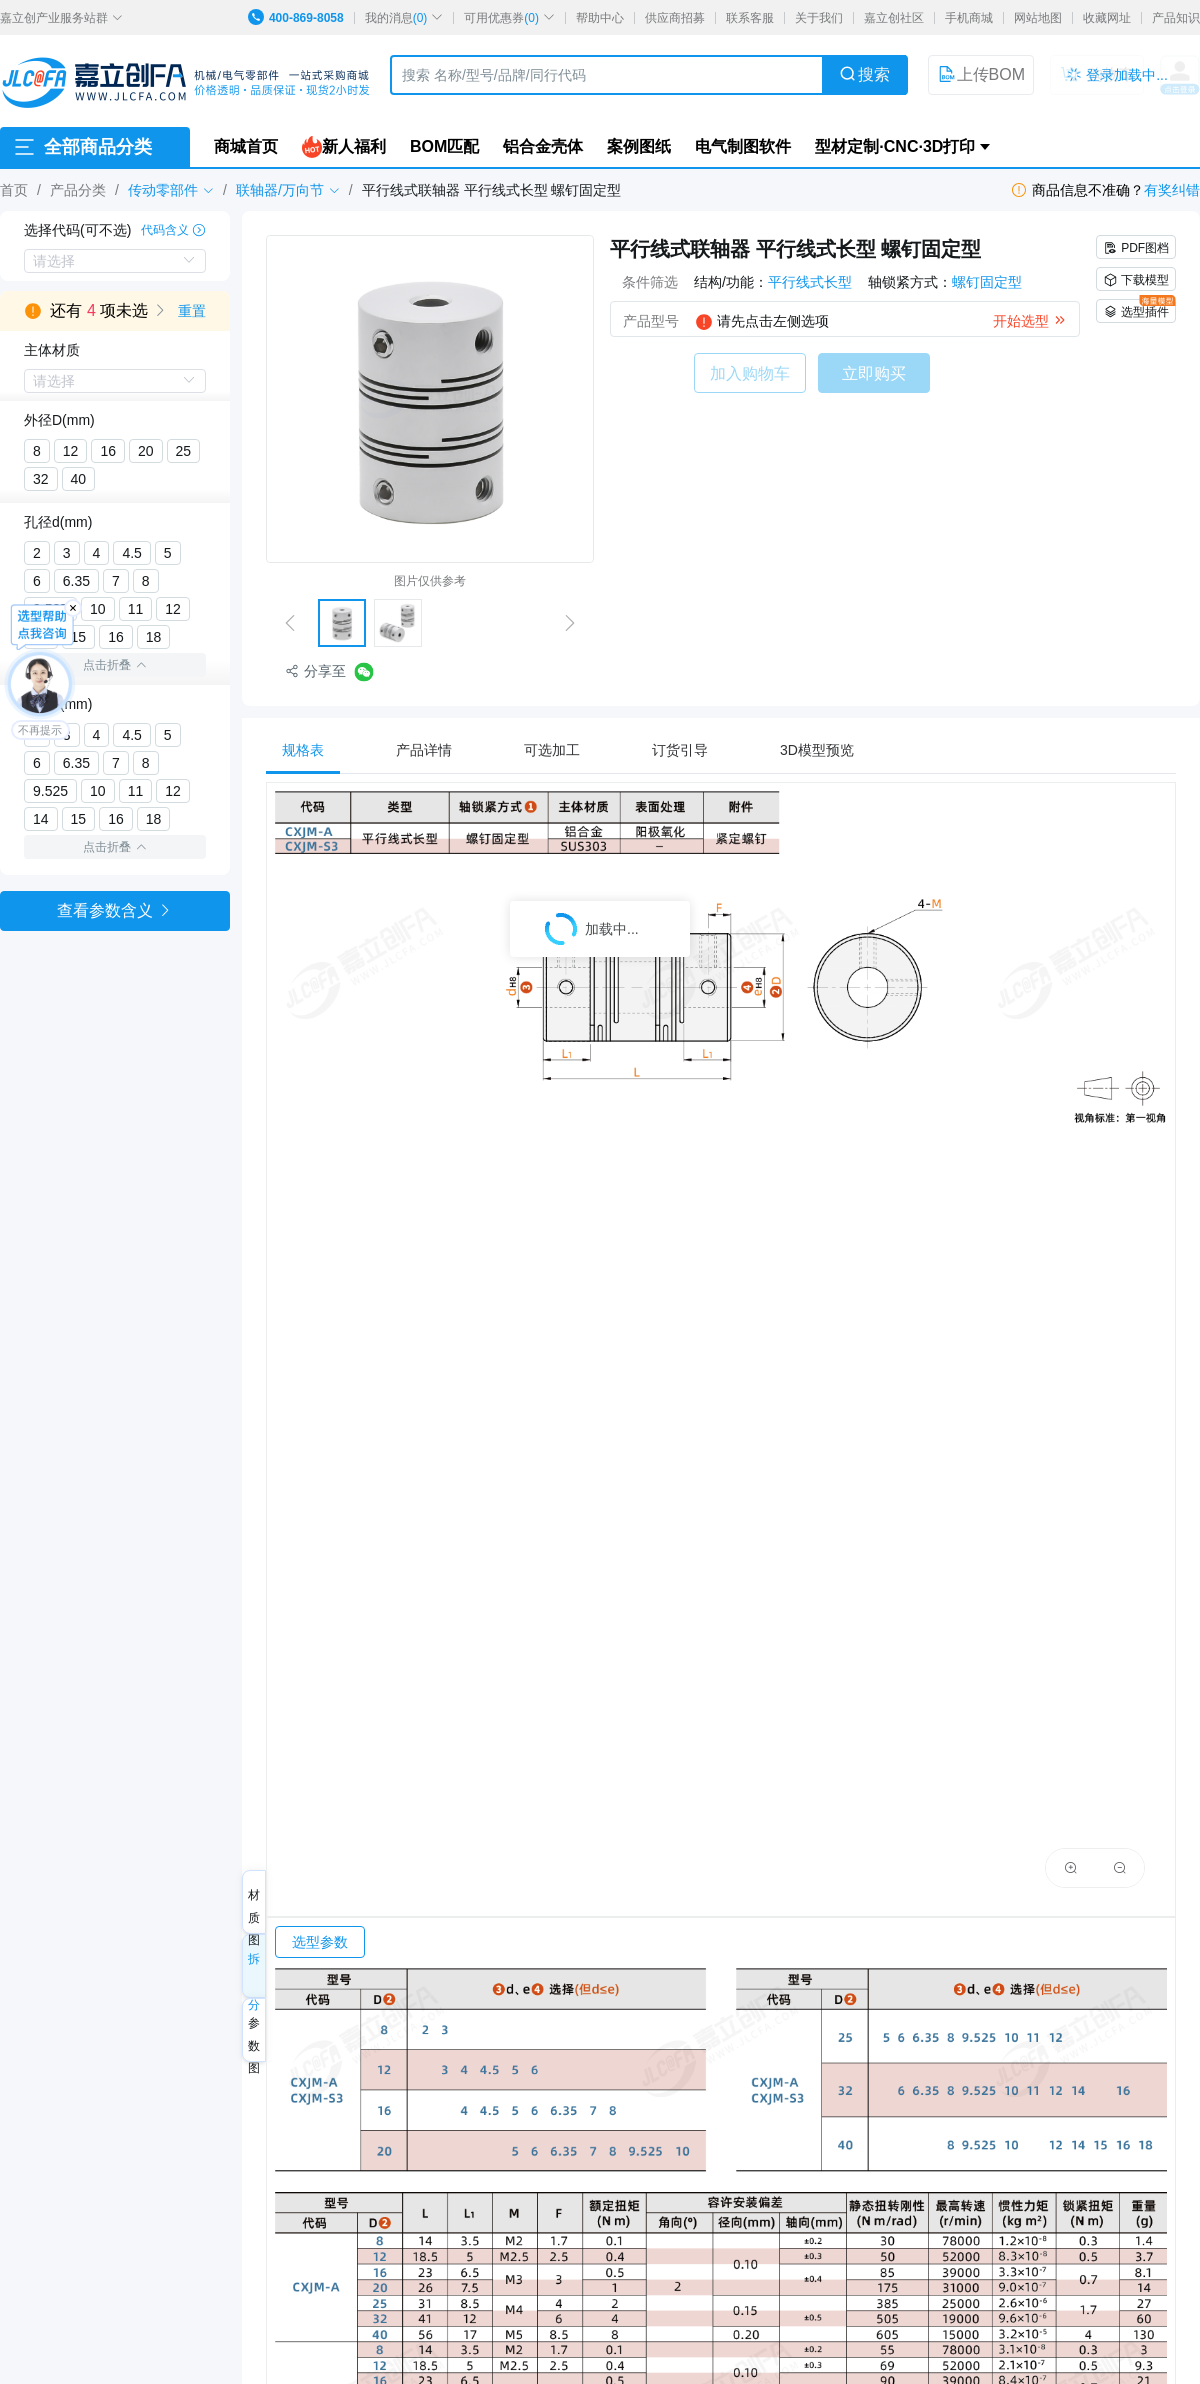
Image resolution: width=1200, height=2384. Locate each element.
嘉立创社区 (894, 18)
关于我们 (819, 18)
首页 (14, 190)
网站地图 (1038, 18)
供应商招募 (675, 18)
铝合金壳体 (543, 146)
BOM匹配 (444, 146)
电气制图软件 (743, 146)
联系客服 (750, 18)
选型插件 (1139, 309)
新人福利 (344, 147)
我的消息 (404, 18)
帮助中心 (600, 18)
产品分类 (78, 190)
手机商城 (969, 18)
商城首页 (246, 146)
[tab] (313, 750)
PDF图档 (1136, 248)
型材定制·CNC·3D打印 (895, 146)
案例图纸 (639, 146)
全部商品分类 (82, 147)
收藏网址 (1107, 18)
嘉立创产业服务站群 (61, 18)
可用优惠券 (509, 18)
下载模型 (1136, 280)
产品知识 (1176, 18)
